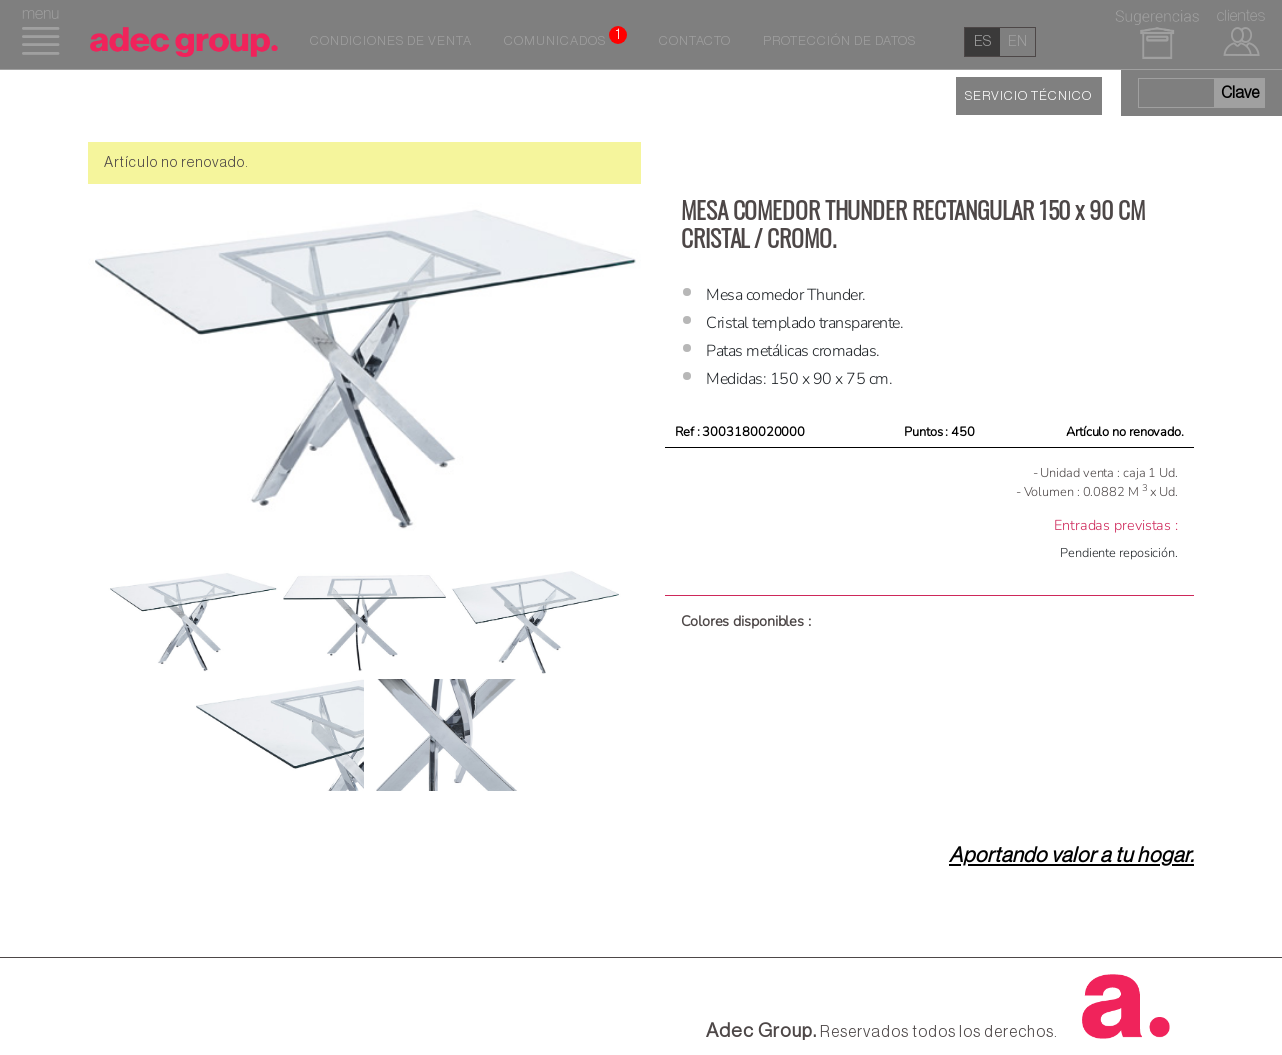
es (982, 41)
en (1017, 41)
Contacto (695, 41)
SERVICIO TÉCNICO (1028, 96)
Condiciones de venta (391, 41)
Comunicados (565, 37)
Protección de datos (839, 41)
